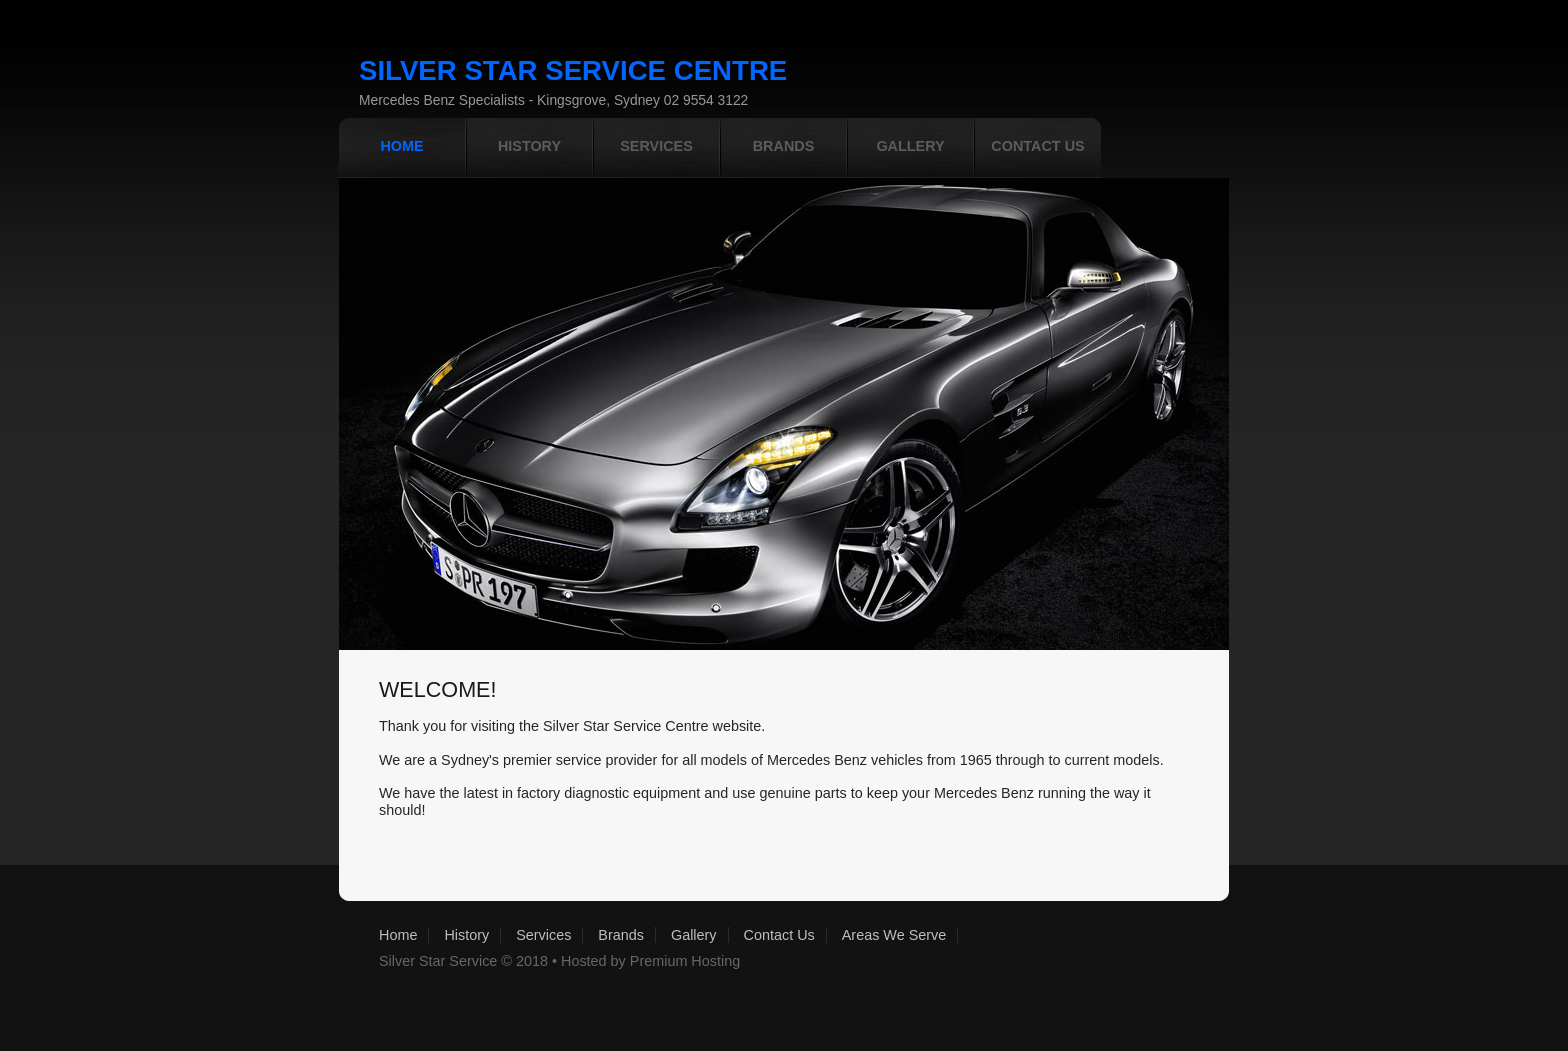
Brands (784, 146)
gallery (910, 146)
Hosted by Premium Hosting (650, 961)
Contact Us (779, 935)
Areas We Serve (894, 935)
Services (543, 935)
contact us (1037, 146)
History (529, 146)
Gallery (694, 935)
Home (398, 935)
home (401, 146)
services (656, 146)
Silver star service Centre (573, 70)
